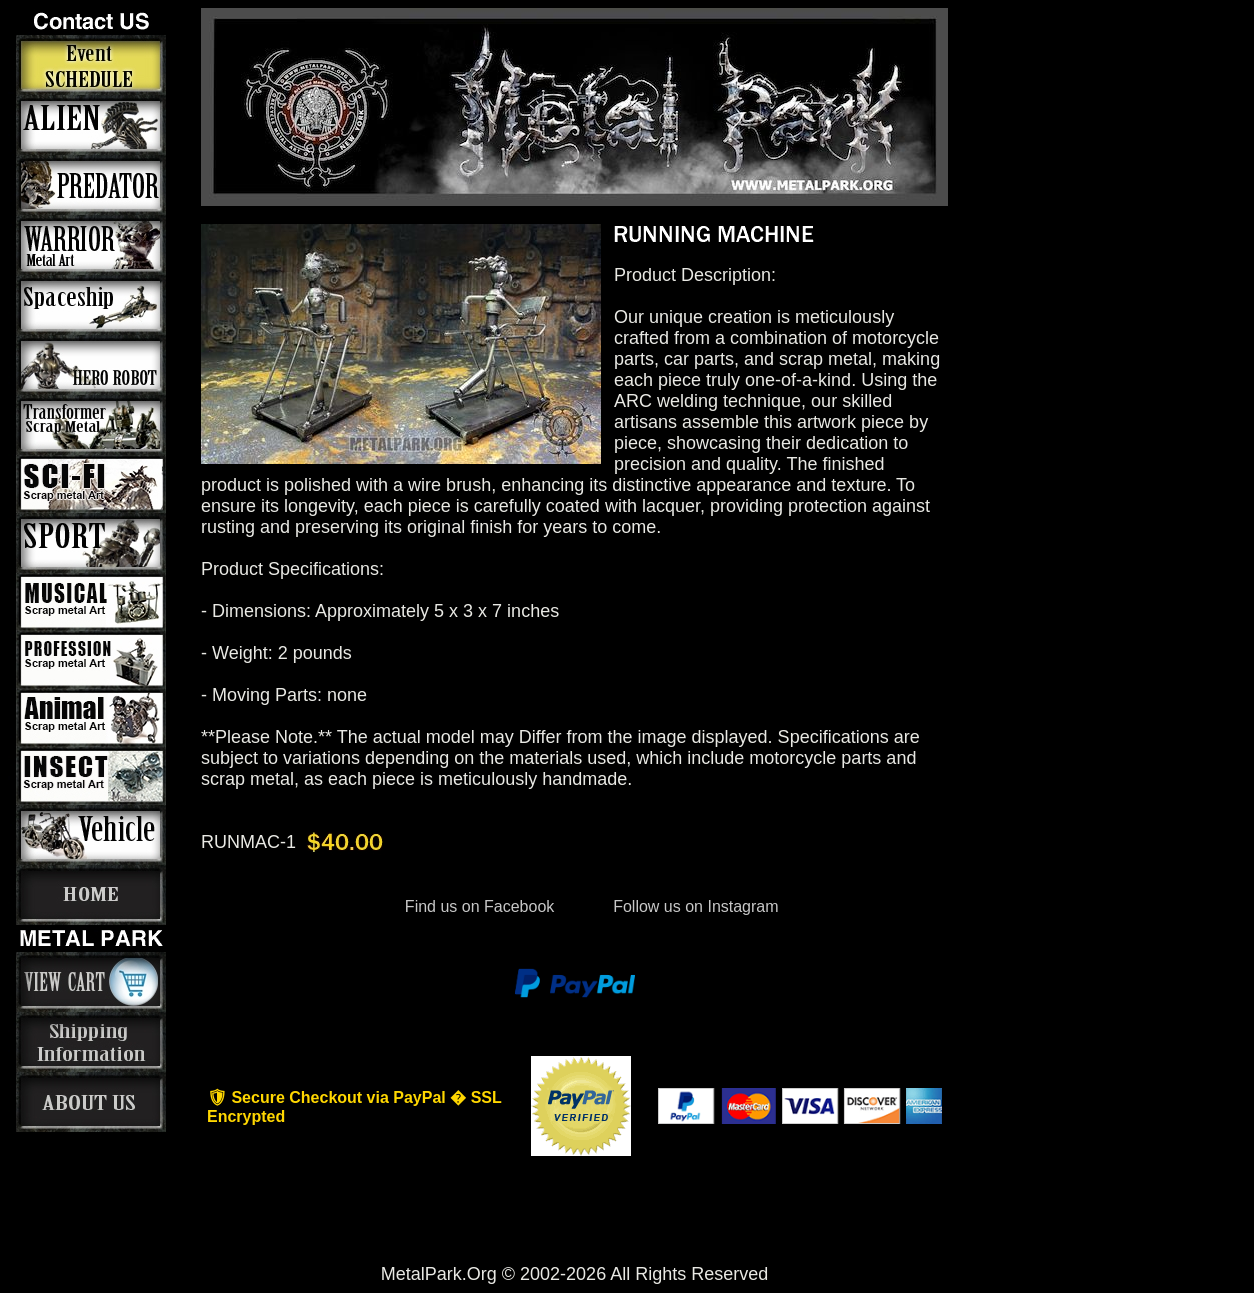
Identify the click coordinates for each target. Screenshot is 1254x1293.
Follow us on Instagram (694, 906)
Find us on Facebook (479, 906)
